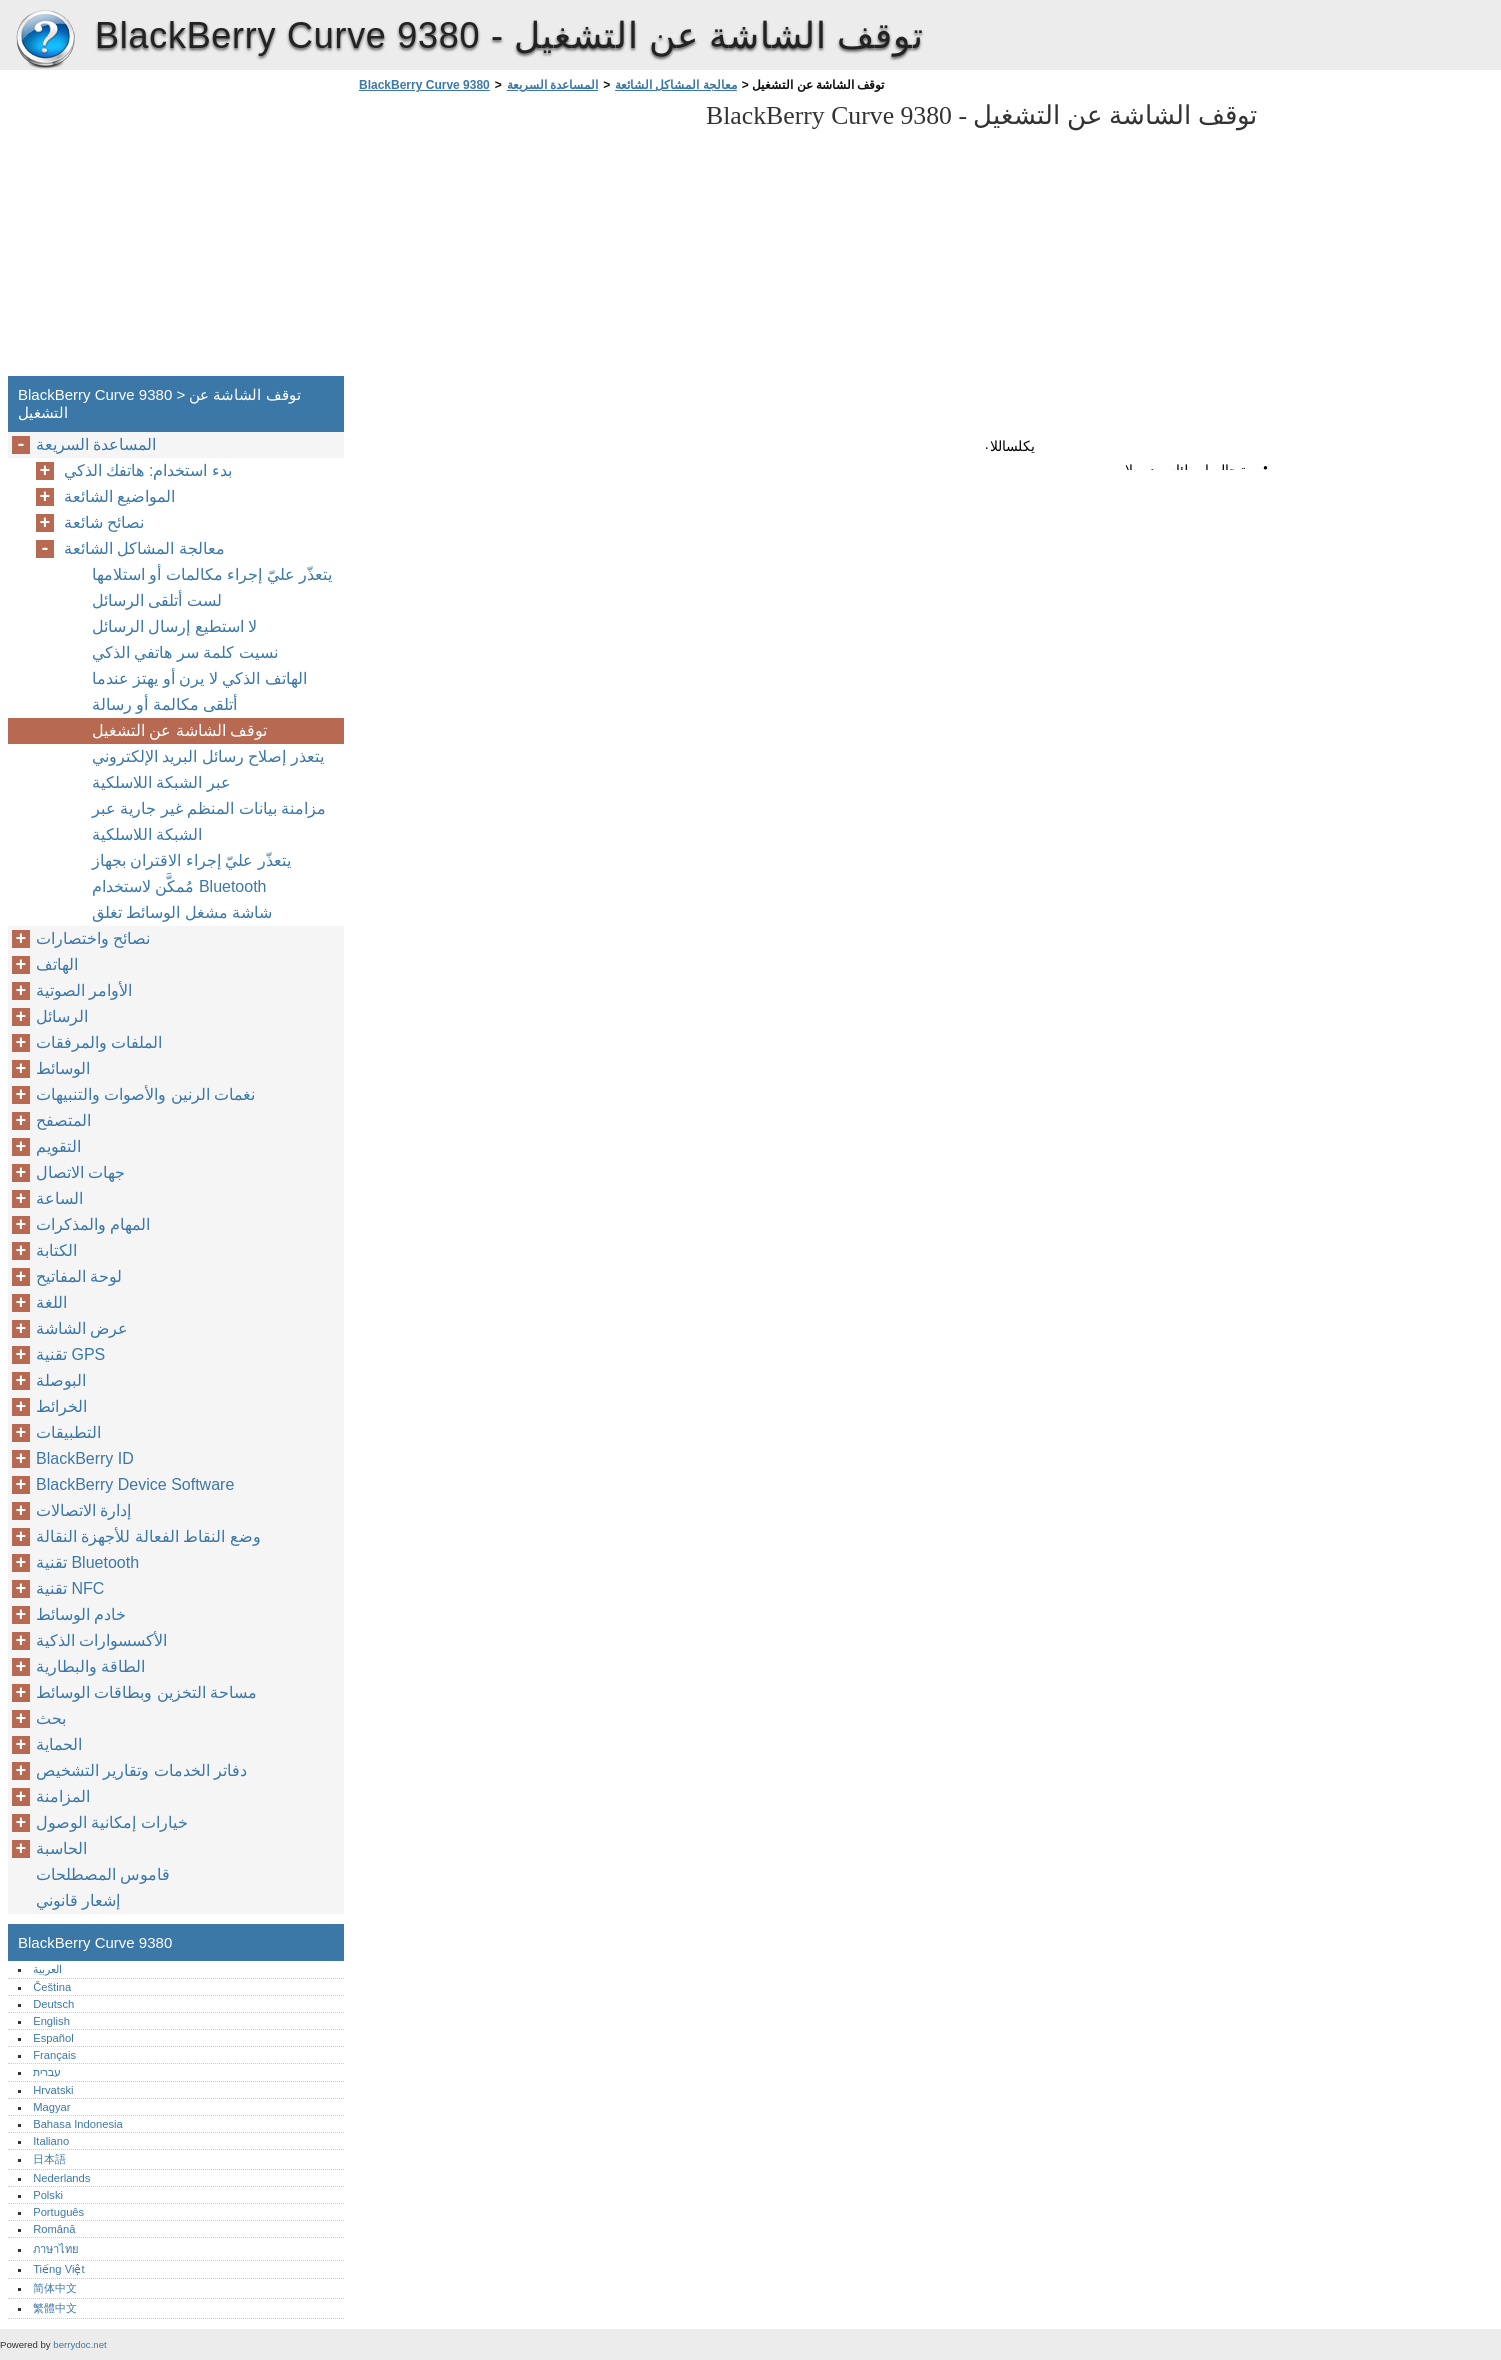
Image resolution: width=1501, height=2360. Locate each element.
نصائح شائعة (104, 522)
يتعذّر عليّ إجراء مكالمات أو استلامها (212, 574)
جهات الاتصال (80, 1172)
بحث (51, 1718)
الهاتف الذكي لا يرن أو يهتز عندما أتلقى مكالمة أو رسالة (199, 691)
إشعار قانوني (78, 1900)
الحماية (59, 1744)
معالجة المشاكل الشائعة (676, 85)
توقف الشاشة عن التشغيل (179, 730)
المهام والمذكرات (93, 1224)
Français (54, 2055)
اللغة (51, 1302)
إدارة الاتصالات (83, 1510)
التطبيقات (68, 1432)
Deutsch (53, 2004)
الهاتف (57, 964)
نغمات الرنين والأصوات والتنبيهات (145, 1094)
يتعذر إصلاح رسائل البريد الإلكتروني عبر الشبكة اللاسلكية (208, 769)
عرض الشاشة (82, 1328)
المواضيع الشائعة (119, 496)
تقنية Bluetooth (87, 1562)
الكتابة (56, 1250)
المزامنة (63, 1796)
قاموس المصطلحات (103, 1874)
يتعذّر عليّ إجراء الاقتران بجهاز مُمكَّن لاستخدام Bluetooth (191, 873)
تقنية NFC (70, 1588)
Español (53, 2038)
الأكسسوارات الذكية (101, 1640)
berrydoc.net (79, 2344)
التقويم (58, 1146)
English (51, 2021)
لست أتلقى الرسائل (157, 600)
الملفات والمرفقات (99, 1042)
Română (54, 2229)
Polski (48, 2195)
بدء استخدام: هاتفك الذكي (148, 470)
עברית (47, 2072)
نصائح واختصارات (93, 938)
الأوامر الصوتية (84, 990)
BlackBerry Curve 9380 (45, 40)
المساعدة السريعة (552, 85)
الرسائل (62, 1016)
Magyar (51, 2107)
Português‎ (58, 2212)
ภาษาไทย (56, 2249)
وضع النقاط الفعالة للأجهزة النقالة (148, 1536)
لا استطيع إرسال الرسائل (174, 626)
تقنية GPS (70, 1354)
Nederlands (61, 2178)
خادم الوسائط (81, 1614)
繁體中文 (55, 2308)
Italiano (51, 2141)
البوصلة (61, 1380)
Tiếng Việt (58, 2269)
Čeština (52, 1987)
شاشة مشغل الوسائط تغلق (182, 912)
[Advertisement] (522, 240)
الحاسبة (61, 1848)
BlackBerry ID (85, 1458)
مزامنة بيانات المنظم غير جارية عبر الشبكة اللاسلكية (209, 821)
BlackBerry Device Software (135, 1484)
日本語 (49, 2159)
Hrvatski (53, 2090)
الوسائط (63, 1068)
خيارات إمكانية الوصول (112, 1822)
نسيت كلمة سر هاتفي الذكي (185, 652)
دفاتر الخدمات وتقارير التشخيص (141, 1770)
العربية (47, 1969)
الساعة (59, 1198)
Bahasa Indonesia (78, 2124)
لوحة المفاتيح (79, 1276)
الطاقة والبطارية (90, 1666)
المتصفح (63, 1120)
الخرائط (61, 1406)
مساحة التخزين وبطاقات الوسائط (146, 1692)
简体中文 (55, 2288)
